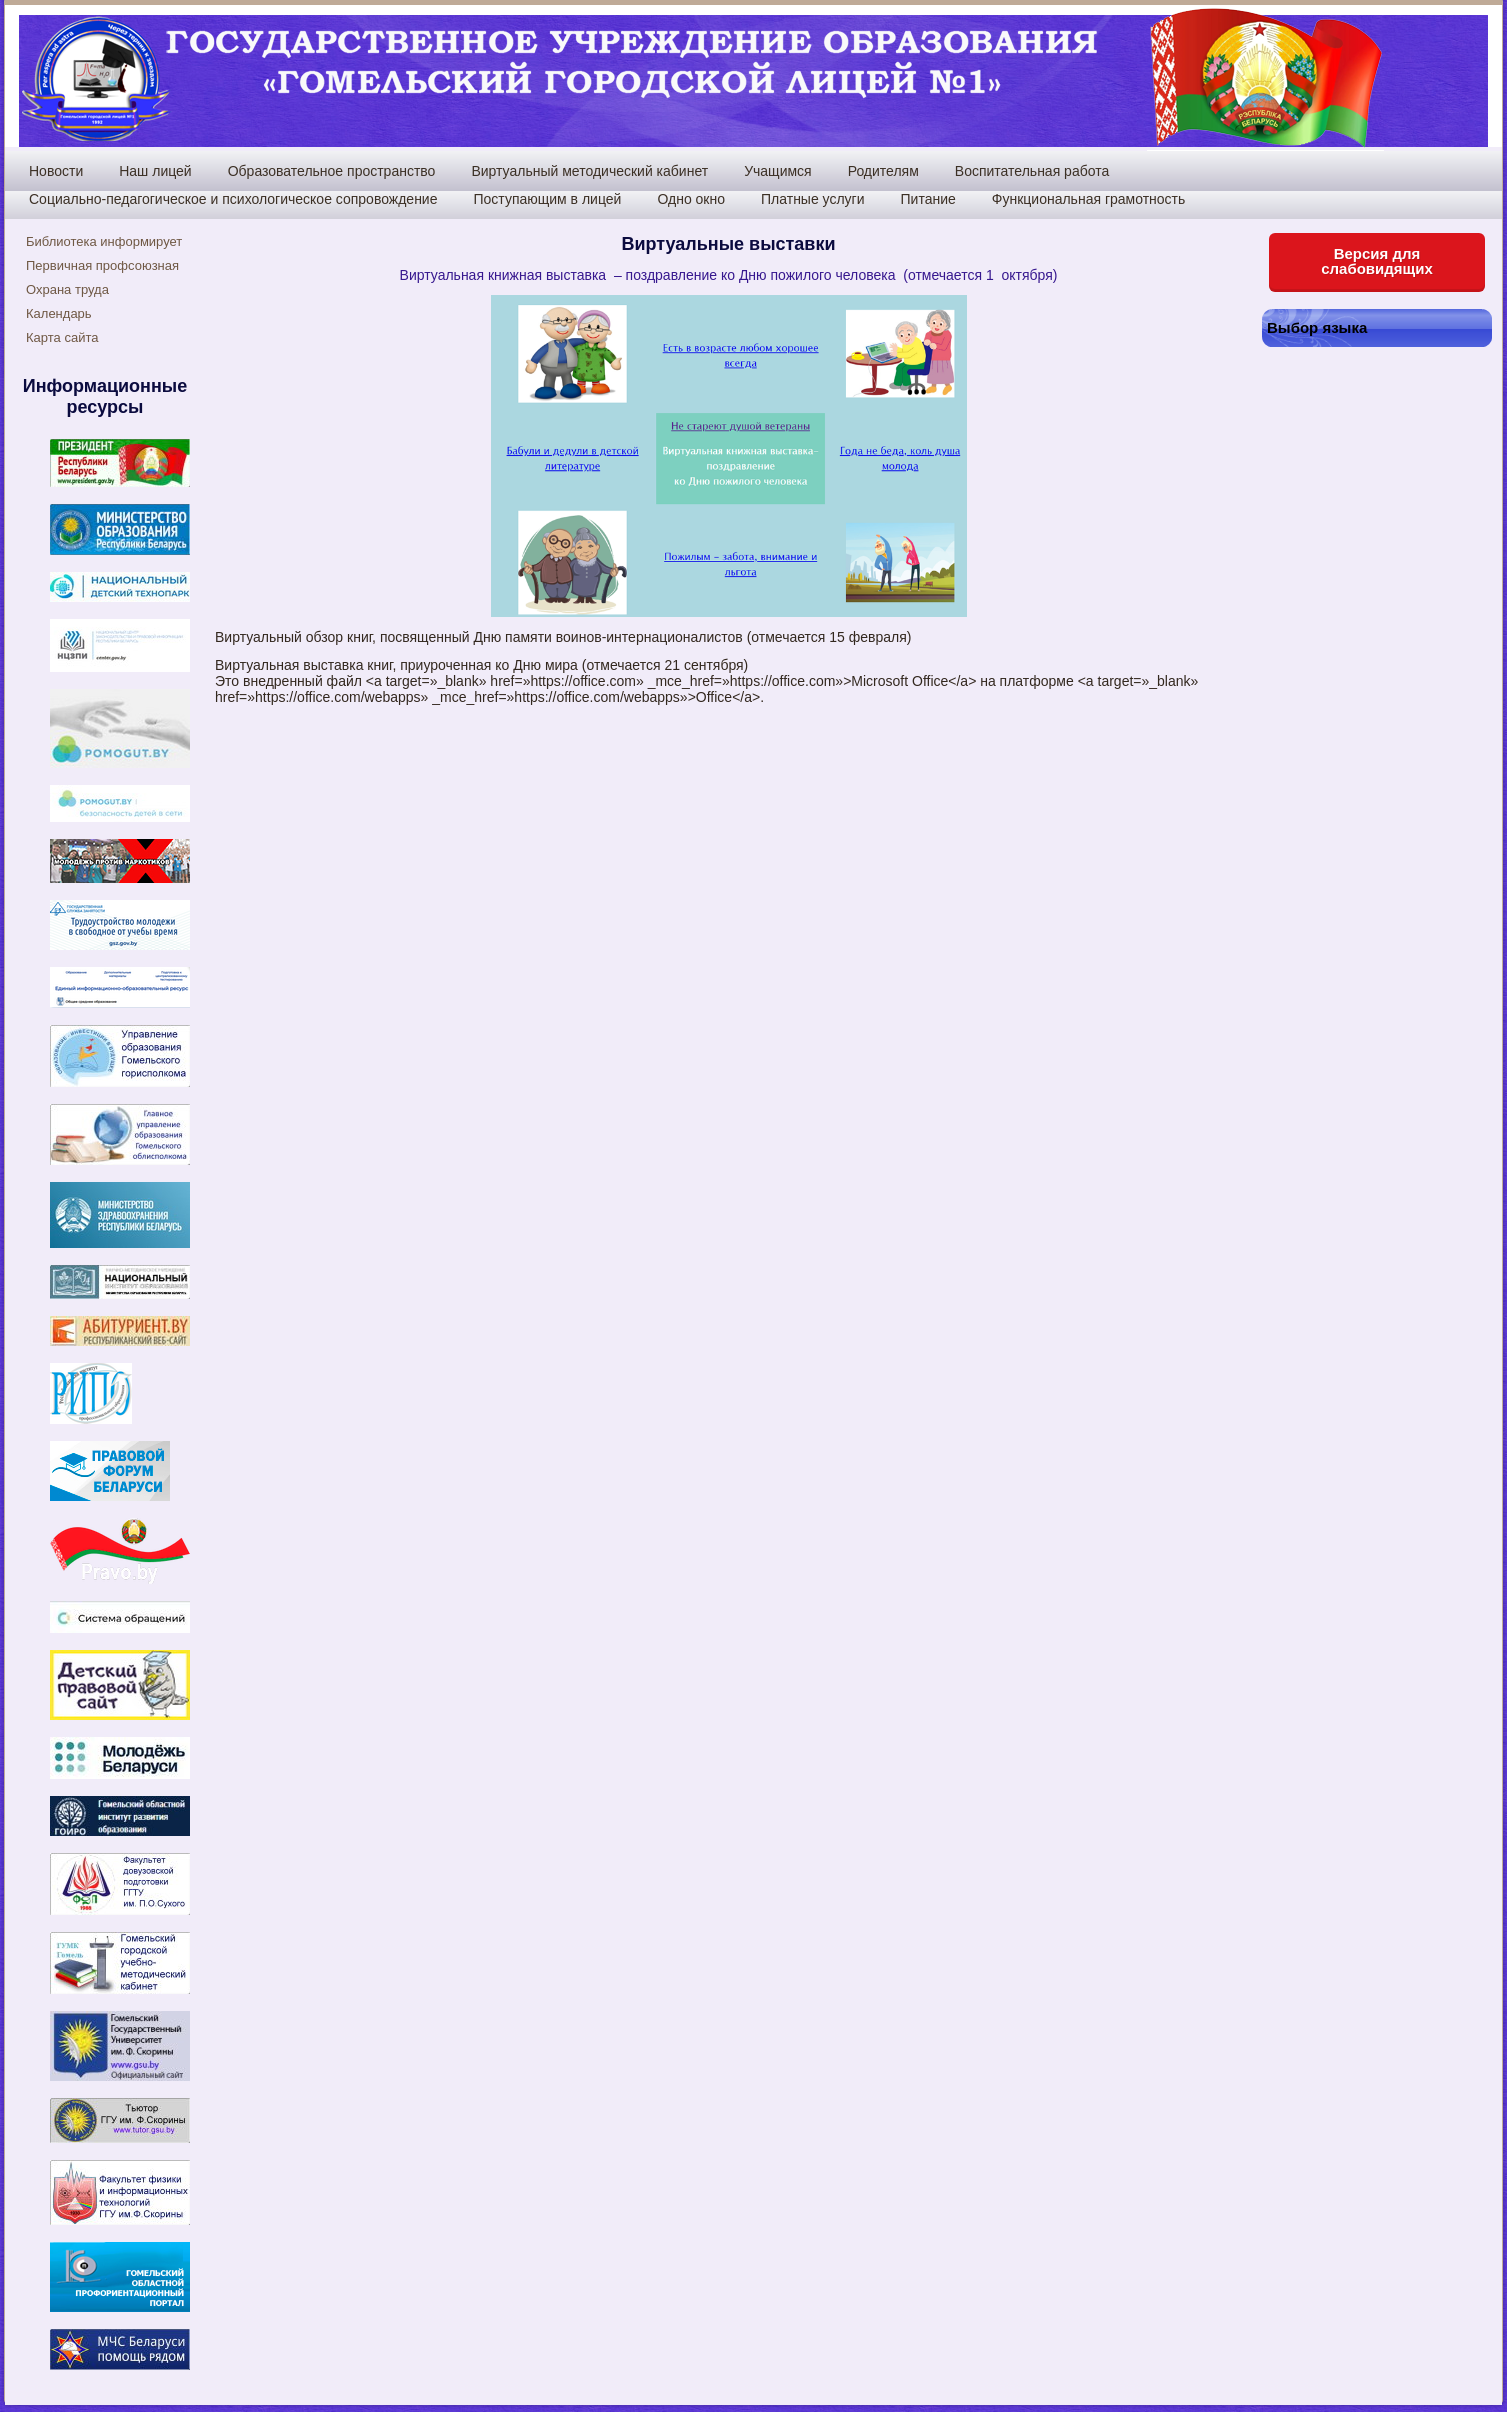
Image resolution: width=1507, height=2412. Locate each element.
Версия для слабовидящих (1377, 261)
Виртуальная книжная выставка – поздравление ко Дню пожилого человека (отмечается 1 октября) (729, 275)
